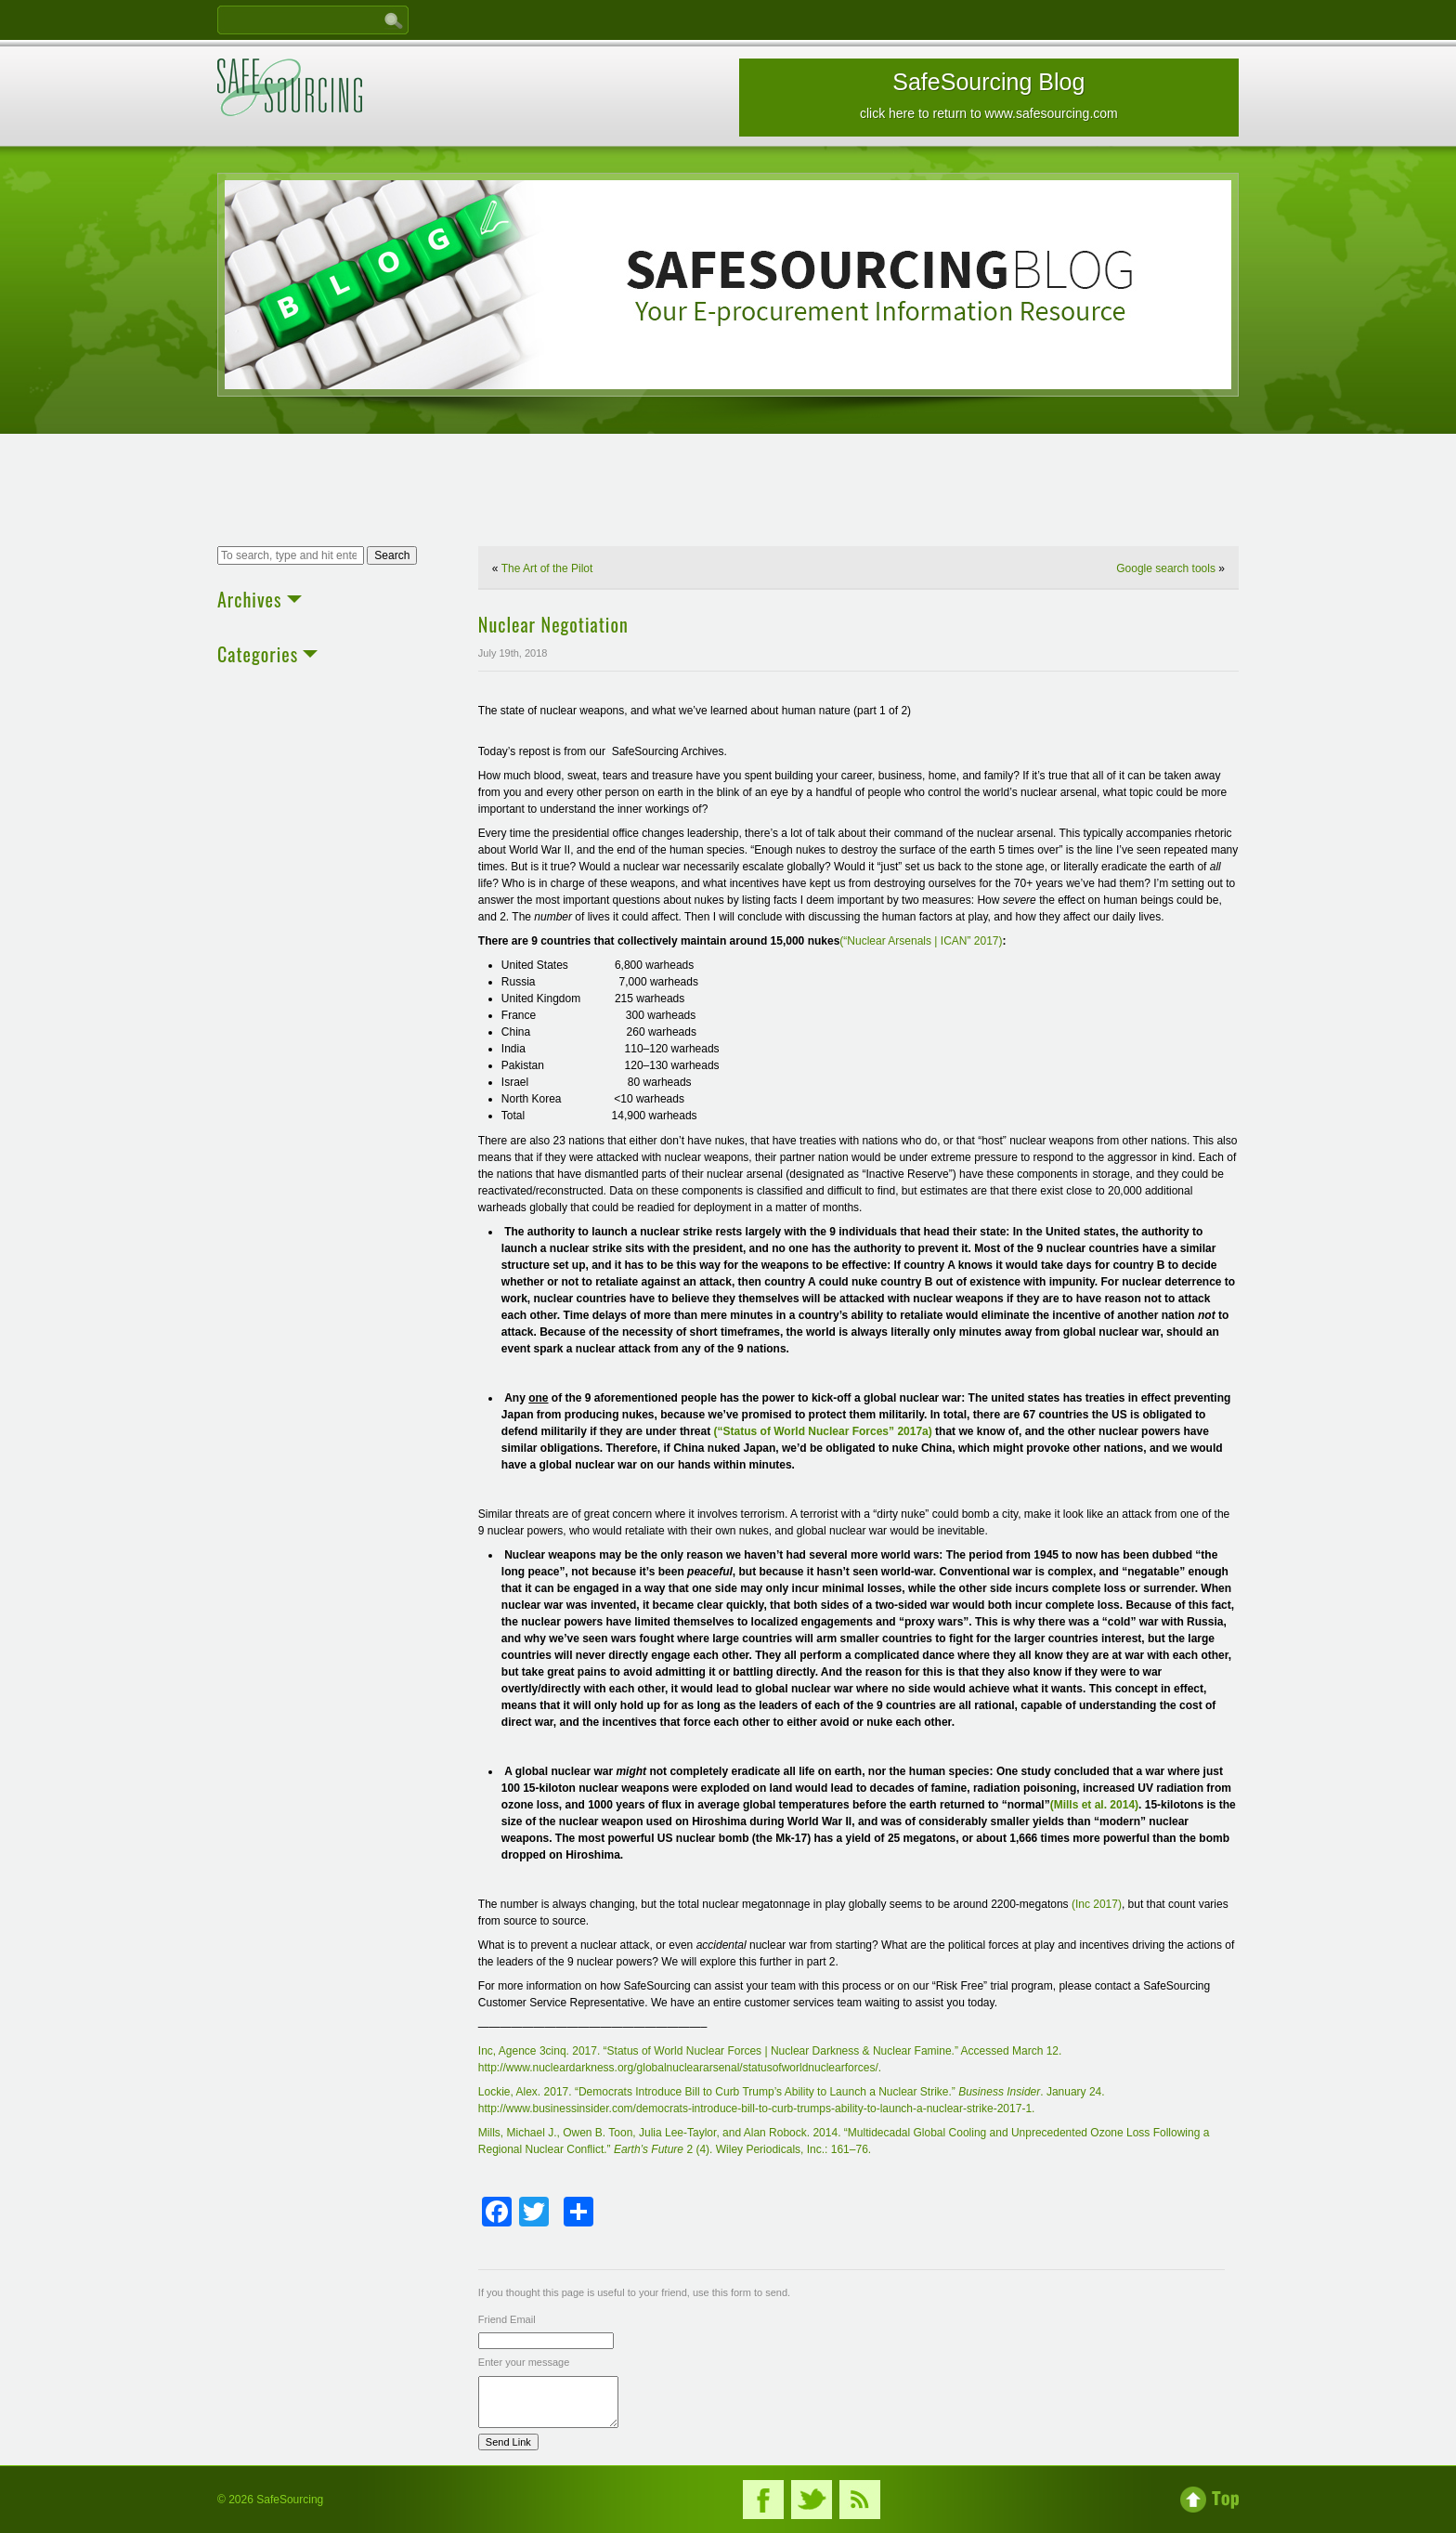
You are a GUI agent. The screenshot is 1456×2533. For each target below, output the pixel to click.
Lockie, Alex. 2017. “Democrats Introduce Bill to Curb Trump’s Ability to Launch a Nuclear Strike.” (718, 2091)
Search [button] (392, 555)
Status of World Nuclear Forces (806, 1431)
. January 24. (1072, 2091)
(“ (718, 1431)
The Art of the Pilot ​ (548, 568)
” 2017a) (910, 1431)
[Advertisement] (728, 492)
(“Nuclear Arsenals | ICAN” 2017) (920, 940)
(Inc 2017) (1097, 1904)
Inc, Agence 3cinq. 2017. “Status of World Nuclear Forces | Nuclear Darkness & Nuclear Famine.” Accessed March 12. (770, 2050)
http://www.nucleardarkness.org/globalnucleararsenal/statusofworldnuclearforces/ (678, 2067)
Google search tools (1166, 568)
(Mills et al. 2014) (1094, 1804)
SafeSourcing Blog (989, 95)
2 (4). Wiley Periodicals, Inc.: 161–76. (777, 2149)
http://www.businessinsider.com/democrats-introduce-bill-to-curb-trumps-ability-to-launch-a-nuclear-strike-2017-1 (755, 2108)
